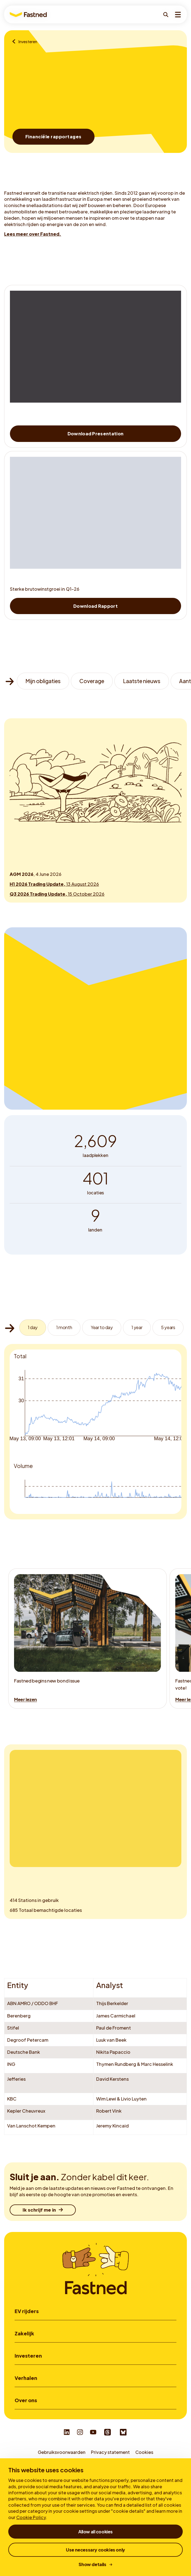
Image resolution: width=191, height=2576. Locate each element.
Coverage (91, 681)
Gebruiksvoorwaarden (61, 2452)
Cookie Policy (31, 2517)
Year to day (102, 1327)
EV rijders (27, 2311)
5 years (168, 1327)
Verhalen (26, 2378)
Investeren (28, 2356)
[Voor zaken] (15, 41)
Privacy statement (110, 2452)
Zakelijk (24, 2333)
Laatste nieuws (141, 681)
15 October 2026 (57, 894)
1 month (64, 1327)
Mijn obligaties (43, 681)
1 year (136, 1327)
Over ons (26, 2400)
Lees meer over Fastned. (32, 234)
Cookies (144, 2452)
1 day (32, 1327)
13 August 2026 (54, 884)
